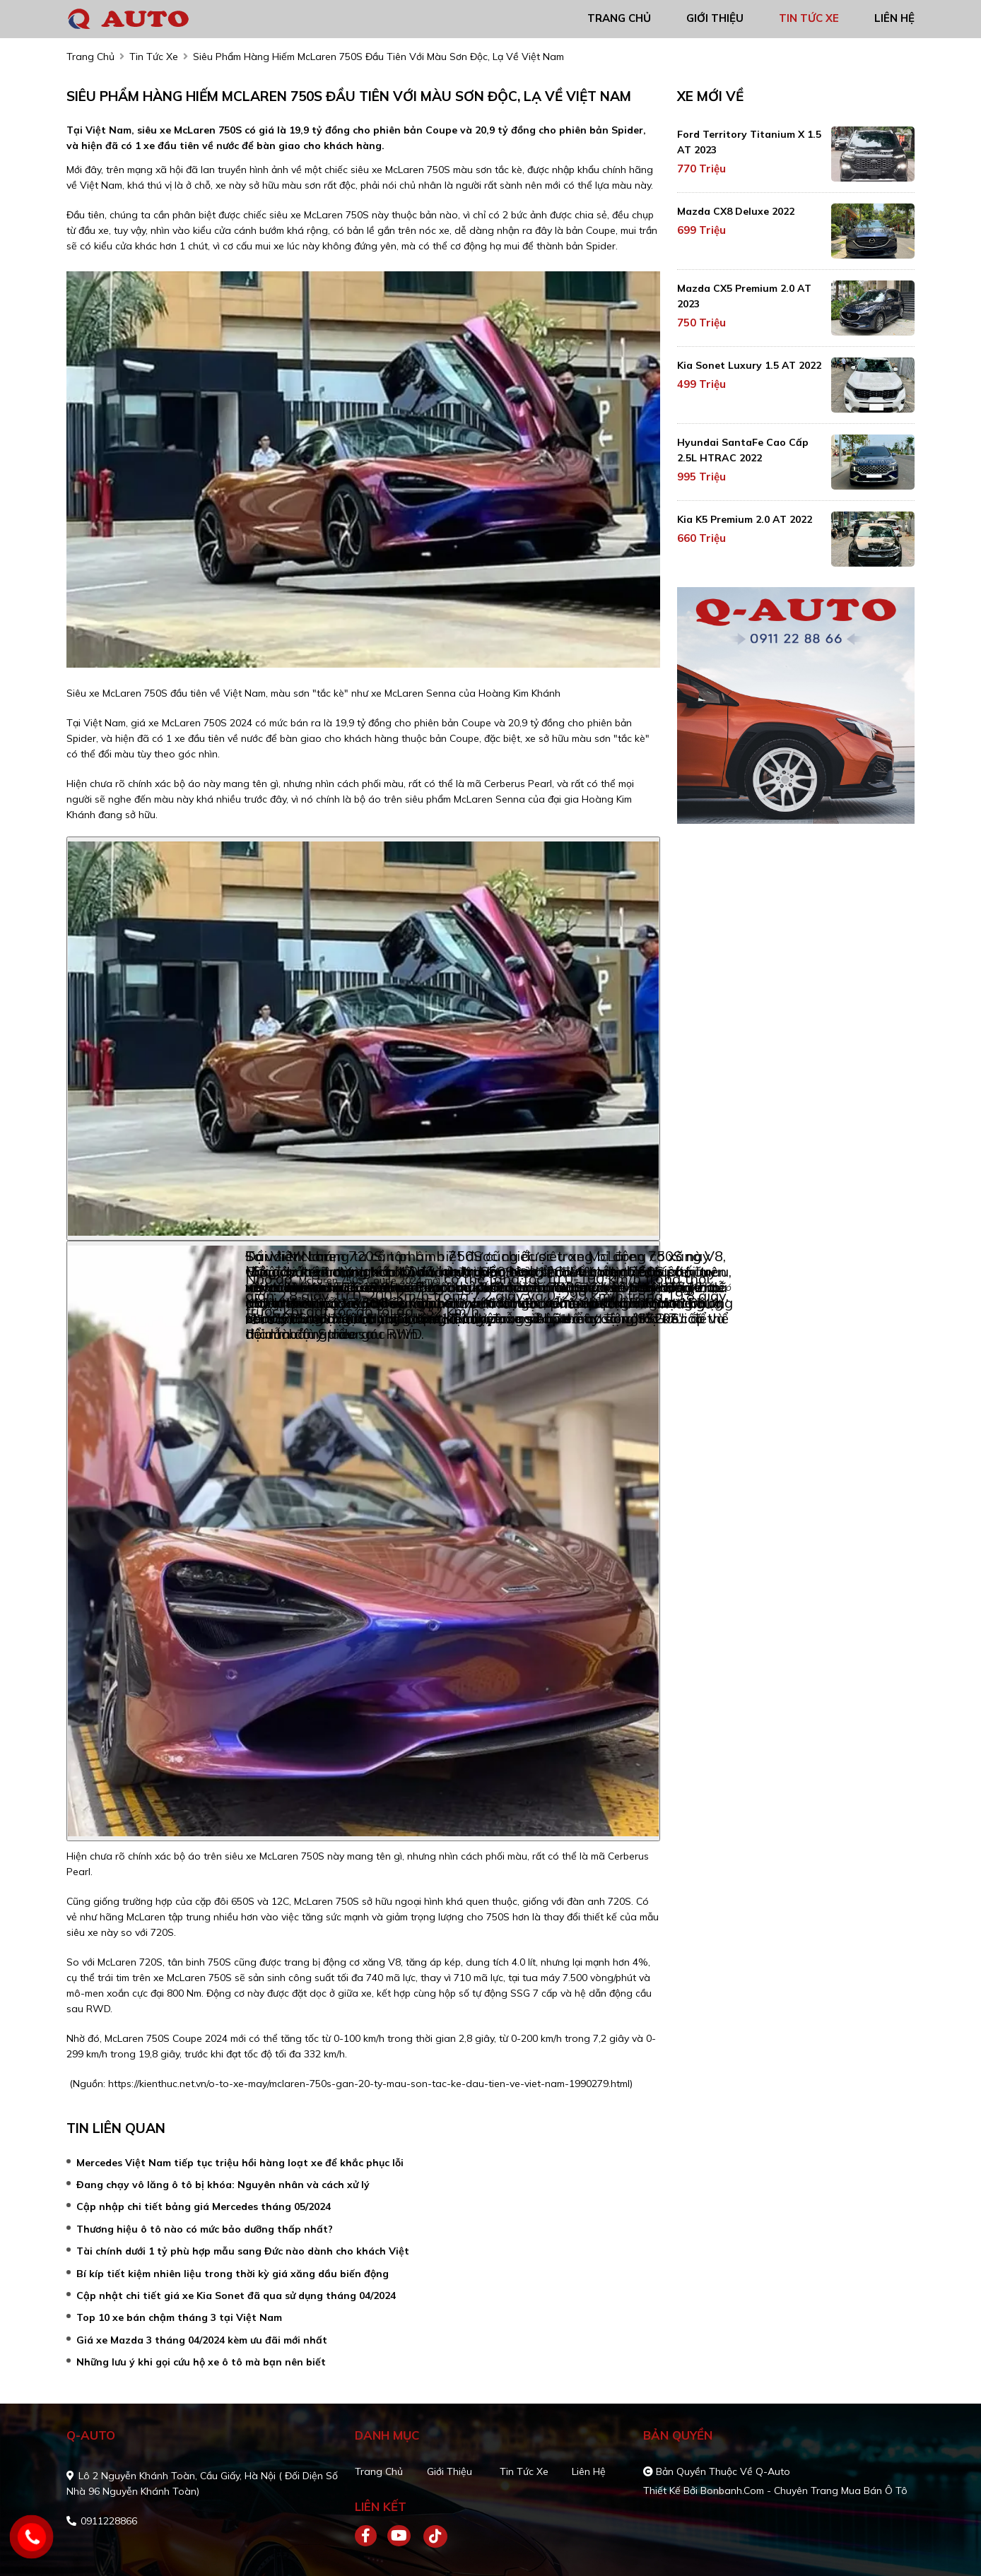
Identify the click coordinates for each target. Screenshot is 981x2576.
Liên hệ (589, 2471)
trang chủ (619, 18)
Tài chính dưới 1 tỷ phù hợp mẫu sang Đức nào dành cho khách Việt (242, 2251)
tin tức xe (809, 18)
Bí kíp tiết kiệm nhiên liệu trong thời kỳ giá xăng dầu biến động (232, 2273)
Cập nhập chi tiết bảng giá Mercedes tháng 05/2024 (203, 2206)
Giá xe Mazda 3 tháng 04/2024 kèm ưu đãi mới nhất (201, 2340)
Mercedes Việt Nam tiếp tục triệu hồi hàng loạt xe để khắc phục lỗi (240, 2162)
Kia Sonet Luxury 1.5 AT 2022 (749, 365)
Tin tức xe (524, 2471)
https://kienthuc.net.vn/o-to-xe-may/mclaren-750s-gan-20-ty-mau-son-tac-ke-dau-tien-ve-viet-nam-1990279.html (369, 2083)
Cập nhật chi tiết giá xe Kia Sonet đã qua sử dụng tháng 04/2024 (236, 2295)
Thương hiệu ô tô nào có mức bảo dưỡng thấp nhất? (204, 2229)
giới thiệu (715, 18)
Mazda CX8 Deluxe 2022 (735, 211)
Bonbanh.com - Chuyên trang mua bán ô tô (803, 2490)
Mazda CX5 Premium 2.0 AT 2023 (744, 296)
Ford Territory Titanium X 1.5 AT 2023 (749, 142)
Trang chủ (379, 2471)
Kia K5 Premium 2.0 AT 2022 (744, 519)
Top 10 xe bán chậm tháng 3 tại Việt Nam (179, 2317)
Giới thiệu (449, 2471)
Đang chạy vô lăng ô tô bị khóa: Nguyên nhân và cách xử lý (223, 2184)
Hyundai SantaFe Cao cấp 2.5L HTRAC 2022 (743, 450)
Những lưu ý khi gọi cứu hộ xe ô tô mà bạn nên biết (201, 2362)
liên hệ (894, 18)
